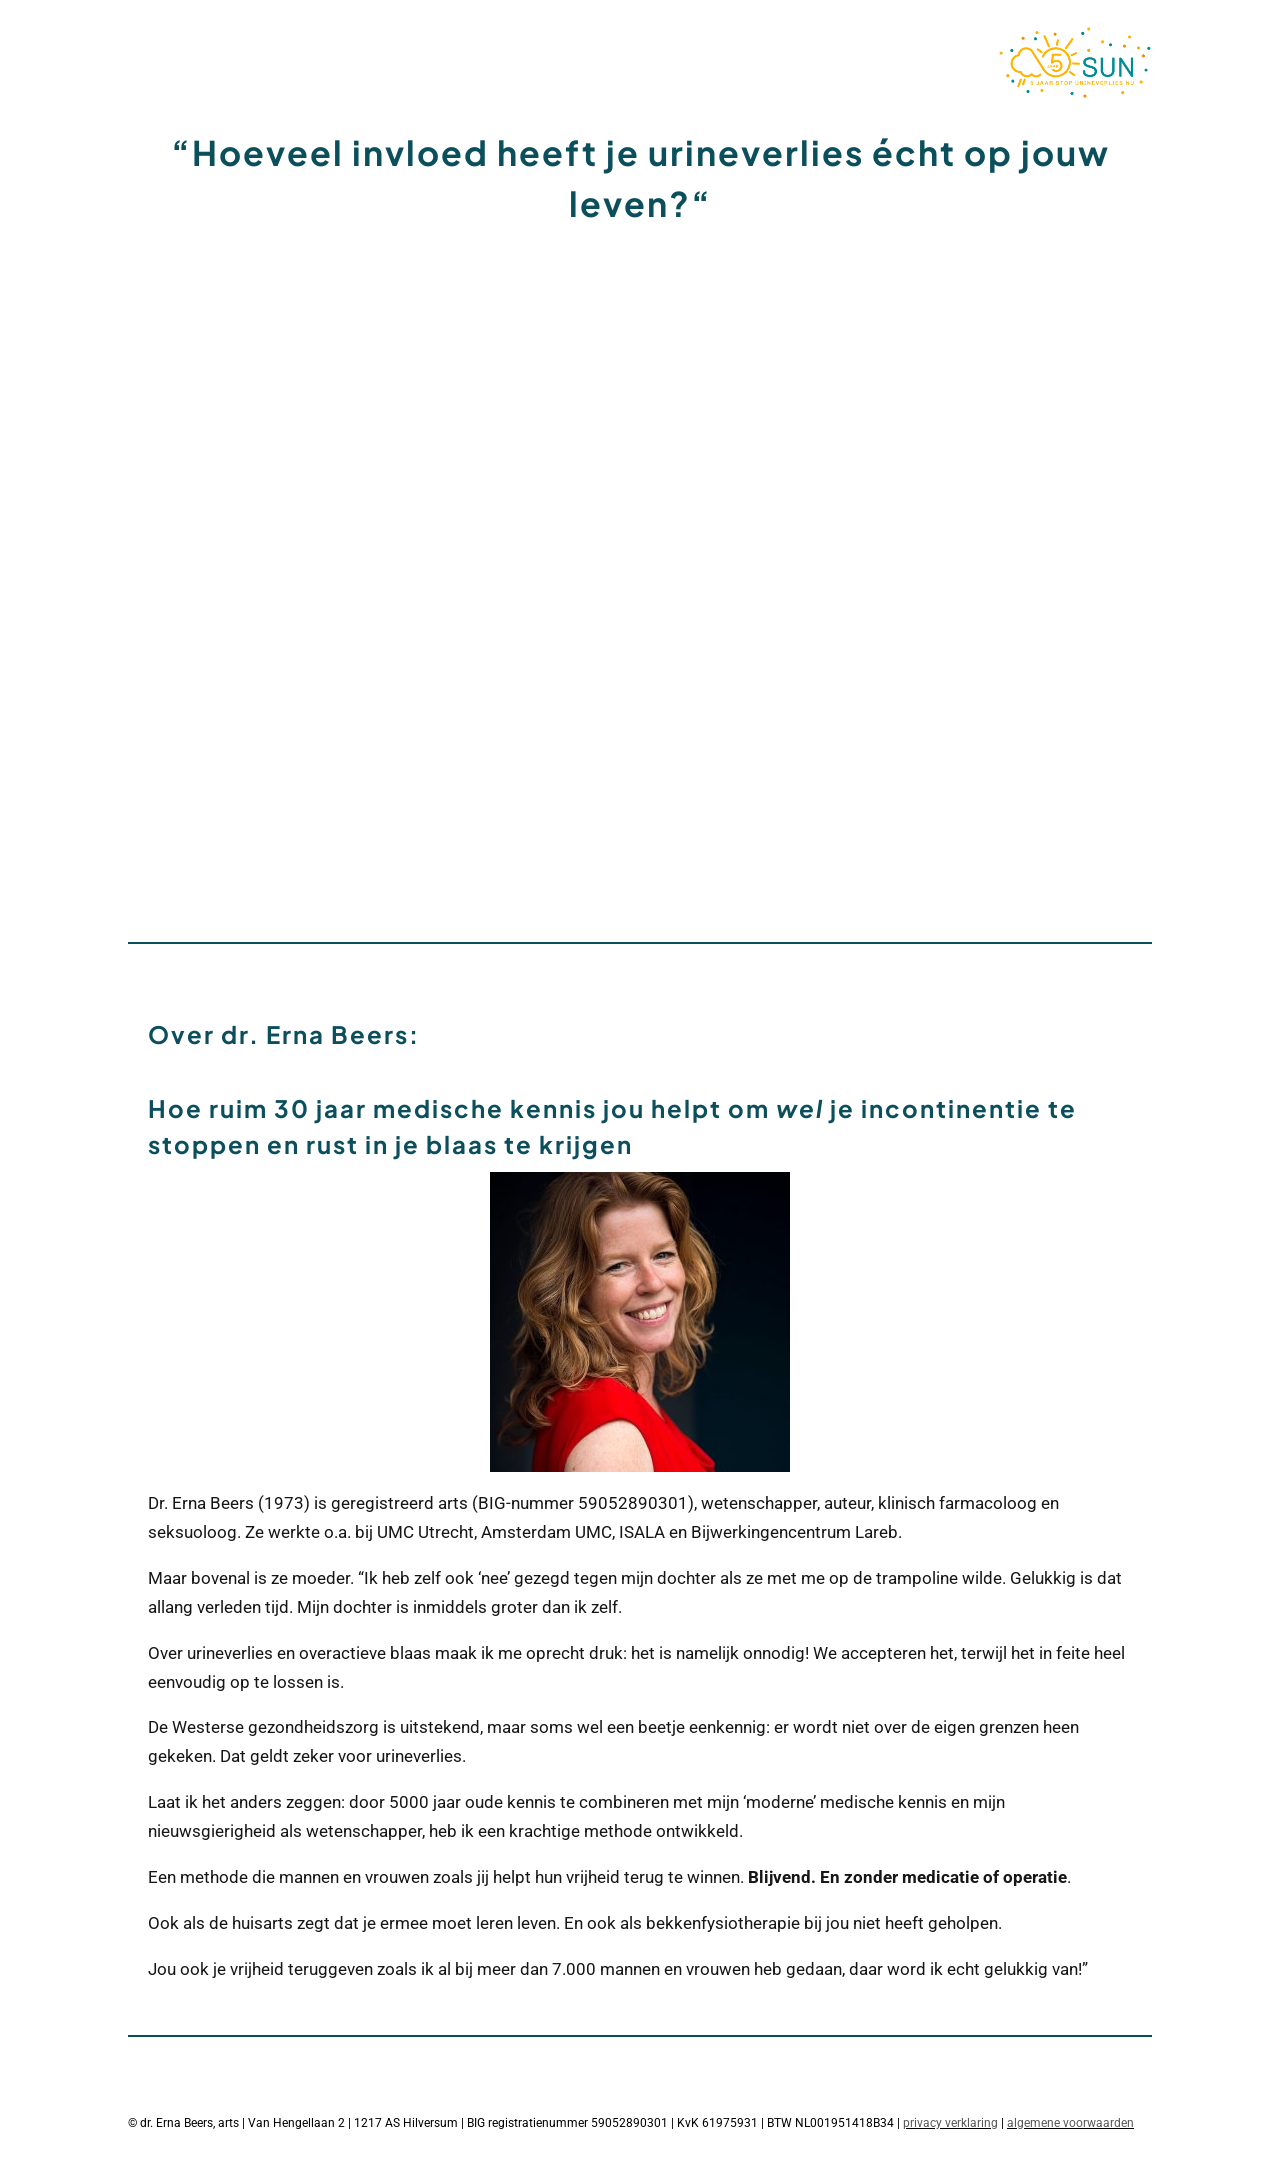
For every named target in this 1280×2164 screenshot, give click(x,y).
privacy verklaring (950, 2123)
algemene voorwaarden (1070, 2123)
